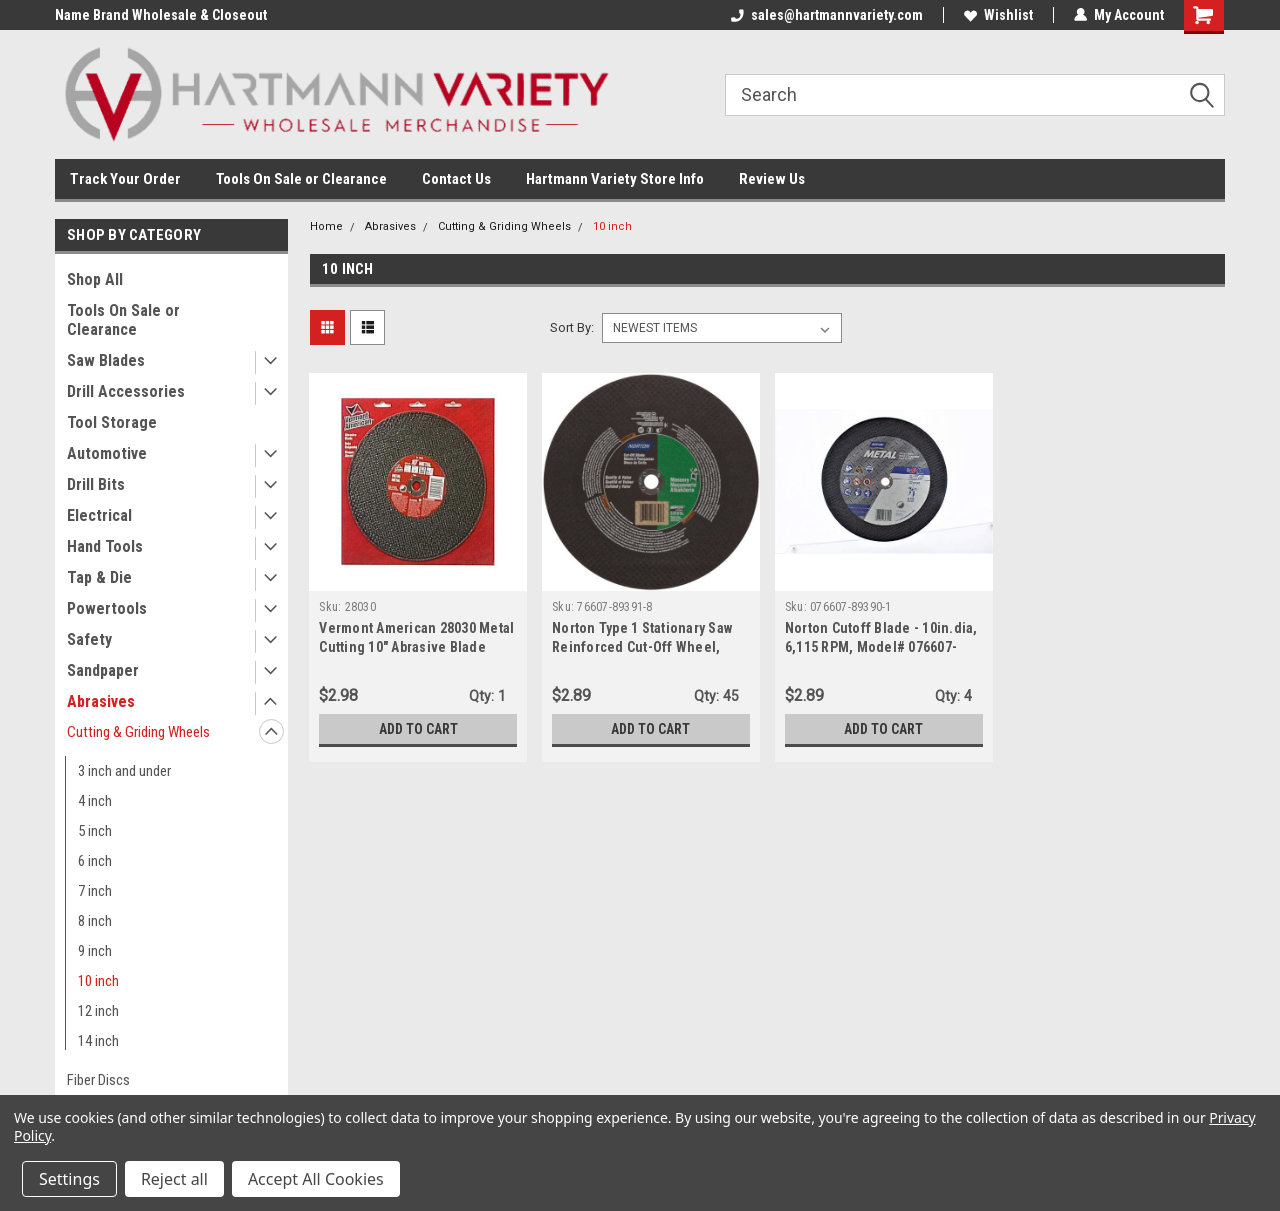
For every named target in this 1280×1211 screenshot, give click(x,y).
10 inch (98, 981)
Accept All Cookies (316, 1179)
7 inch (95, 891)
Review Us (772, 179)
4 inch (95, 801)
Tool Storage (112, 422)
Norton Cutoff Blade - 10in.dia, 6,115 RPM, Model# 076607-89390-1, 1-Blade (881, 647)
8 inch (95, 921)
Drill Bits (96, 484)
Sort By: (572, 327)
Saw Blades (106, 360)
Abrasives (101, 701)
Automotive (107, 453)
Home (326, 226)
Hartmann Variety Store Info (615, 179)
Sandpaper (103, 670)
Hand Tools (105, 546)
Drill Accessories (126, 391)
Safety (89, 639)
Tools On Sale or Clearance (301, 179)
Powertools (107, 608)
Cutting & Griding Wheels (138, 732)
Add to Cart (418, 729)
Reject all (174, 1179)
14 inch (98, 1041)
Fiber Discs (98, 1080)
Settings (69, 1179)
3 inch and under (124, 771)
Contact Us (456, 179)
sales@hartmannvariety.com (827, 15)
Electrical (99, 515)
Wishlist (998, 15)
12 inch (98, 1011)
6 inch (95, 861)
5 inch (95, 831)
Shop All (95, 279)
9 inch (95, 951)
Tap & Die (99, 577)
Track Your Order (125, 179)
